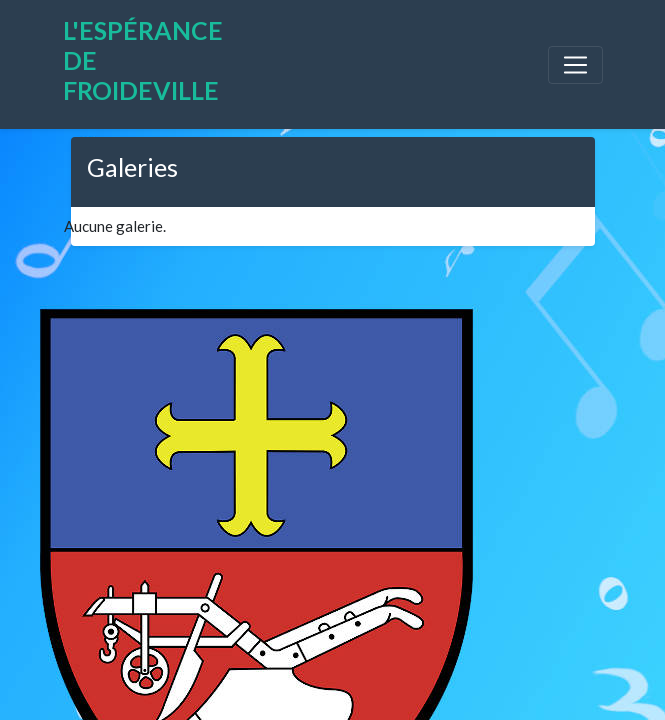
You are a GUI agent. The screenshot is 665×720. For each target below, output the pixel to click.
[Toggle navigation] (575, 65)
